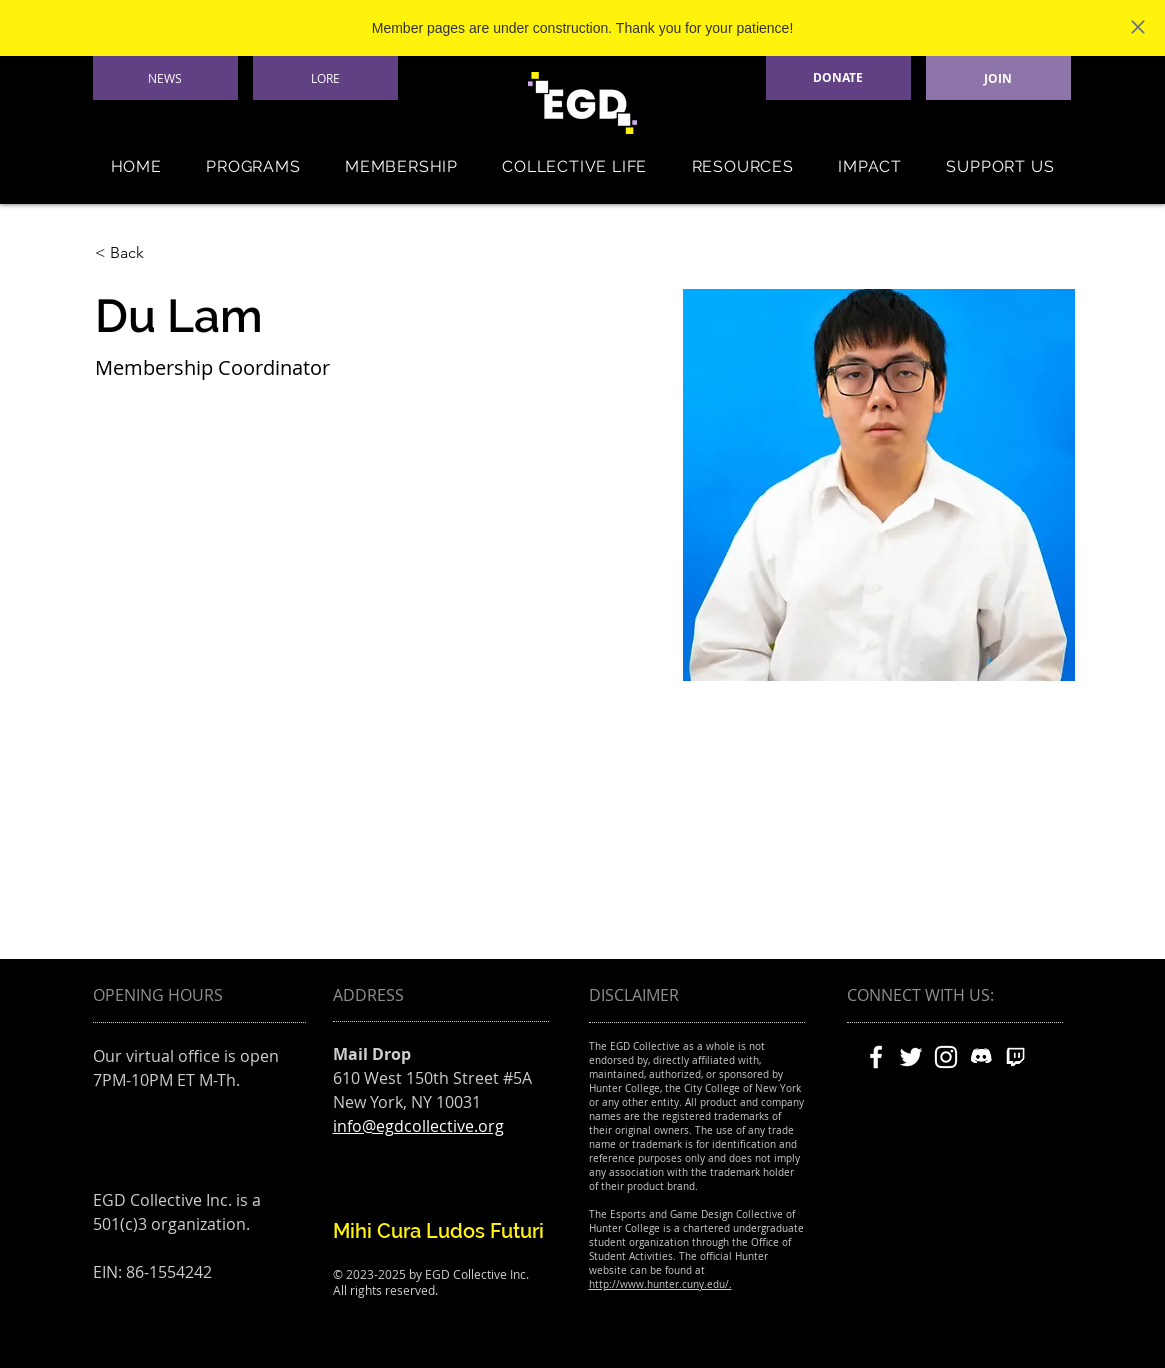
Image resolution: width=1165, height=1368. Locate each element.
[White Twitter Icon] (911, 1057)
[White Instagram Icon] (946, 1057)
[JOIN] (998, 78)
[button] (253, 166)
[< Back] (134, 253)
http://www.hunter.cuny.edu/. (660, 1284)
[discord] (981, 1057)
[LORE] (325, 78)
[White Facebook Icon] (876, 1057)
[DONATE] (838, 78)
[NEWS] (165, 78)
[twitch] (1016, 1057)
